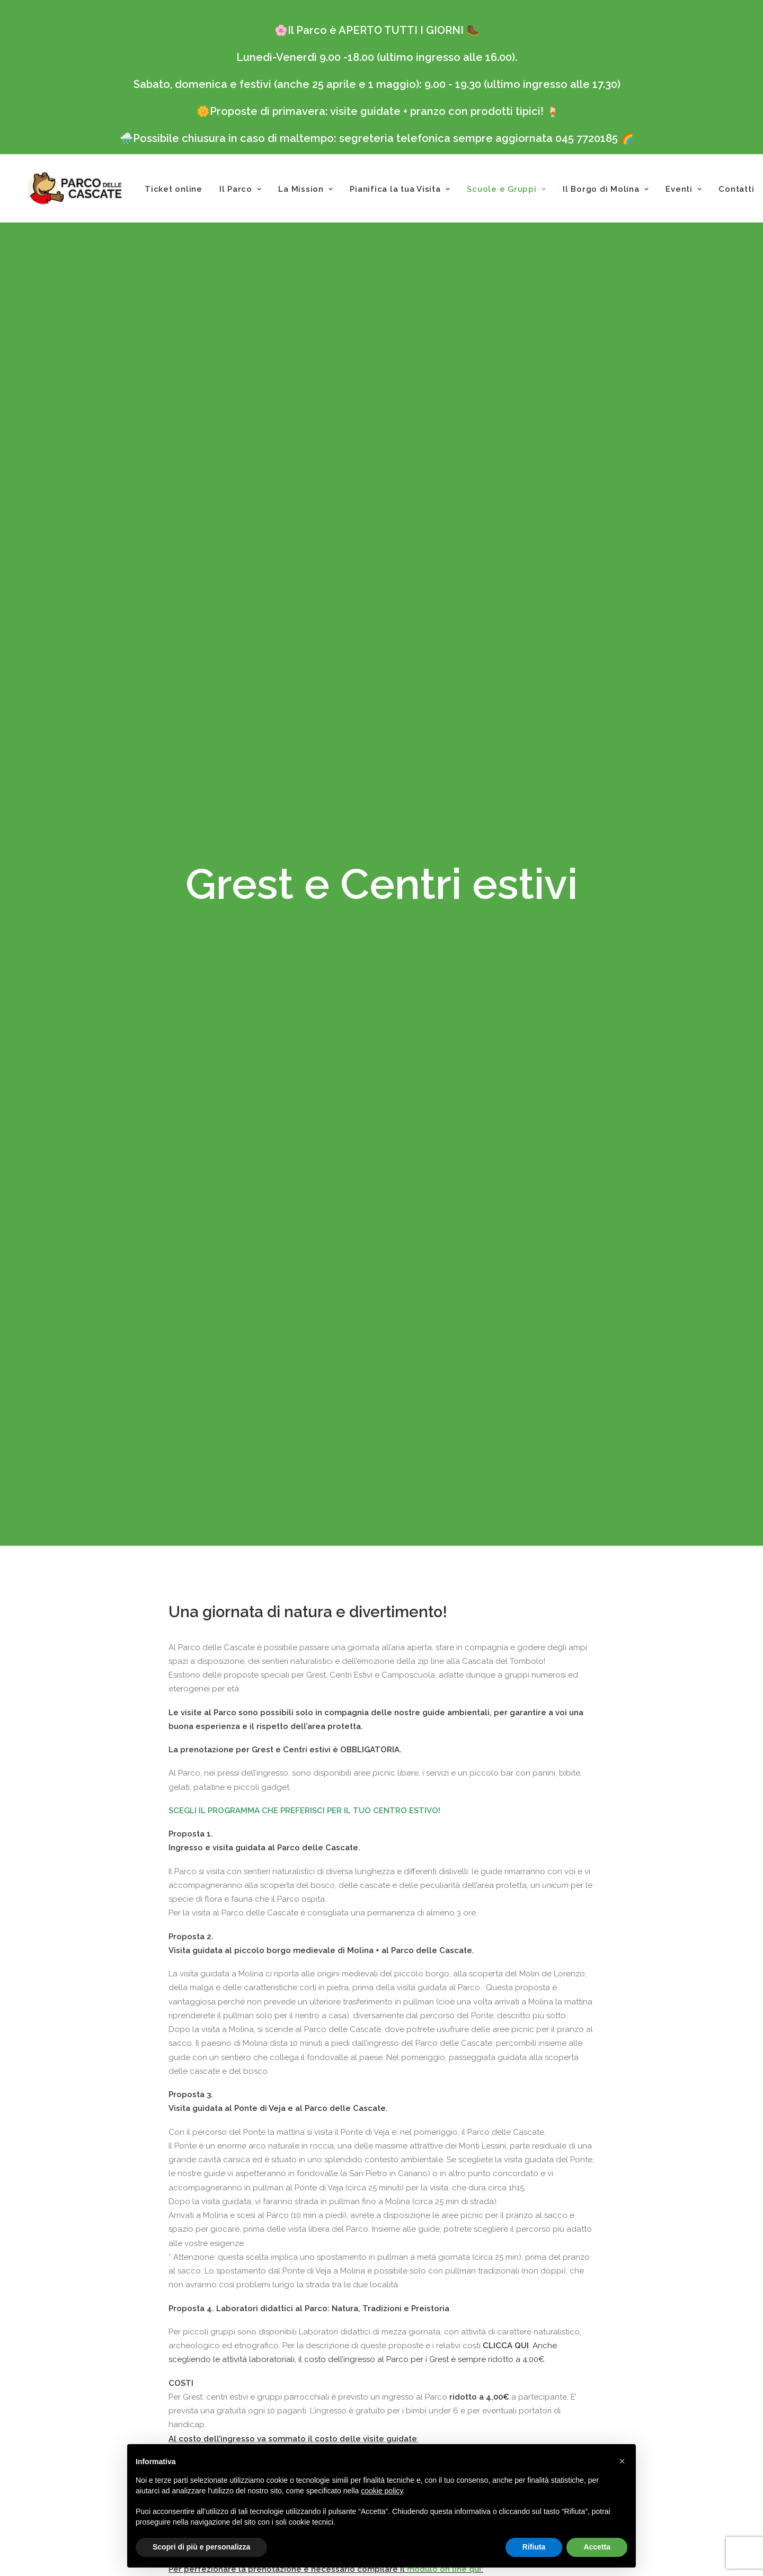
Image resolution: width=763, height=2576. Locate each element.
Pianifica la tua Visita (400, 189)
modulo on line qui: (445, 2196)
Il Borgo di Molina (606, 189)
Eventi (684, 189)
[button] (622, 2461)
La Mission (305, 189)
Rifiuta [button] (534, 2547)
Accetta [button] (596, 2547)
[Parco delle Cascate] (74, 188)
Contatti (736, 189)
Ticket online (173, 189)
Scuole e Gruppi (506, 189)
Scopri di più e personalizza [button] (201, 2547)
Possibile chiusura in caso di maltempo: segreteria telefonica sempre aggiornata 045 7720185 (375, 138)
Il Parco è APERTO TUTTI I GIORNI (376, 30)
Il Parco (240, 189)
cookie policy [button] (382, 2490)
